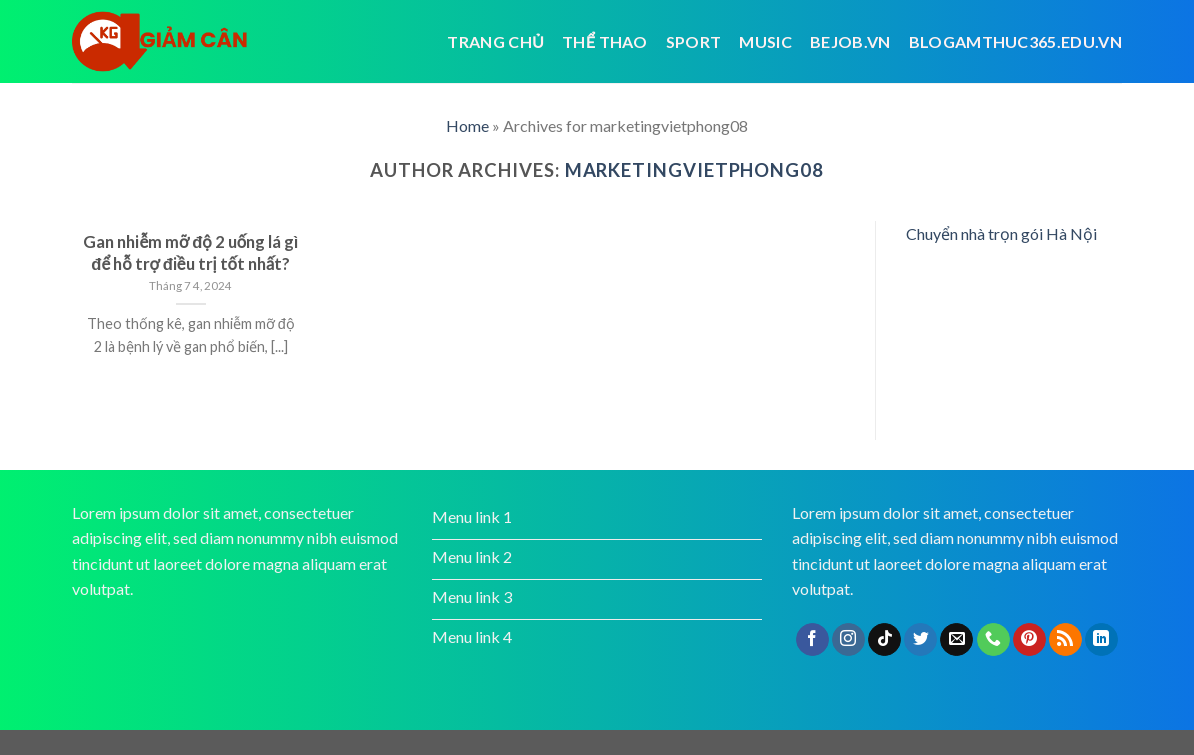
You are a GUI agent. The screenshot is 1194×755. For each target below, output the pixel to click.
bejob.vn (850, 41)
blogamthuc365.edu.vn (1015, 41)
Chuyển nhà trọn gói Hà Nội (1001, 233)
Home (467, 125)
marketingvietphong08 (694, 170)
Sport (694, 41)
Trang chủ (495, 41)
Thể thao (605, 41)
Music (765, 41)
